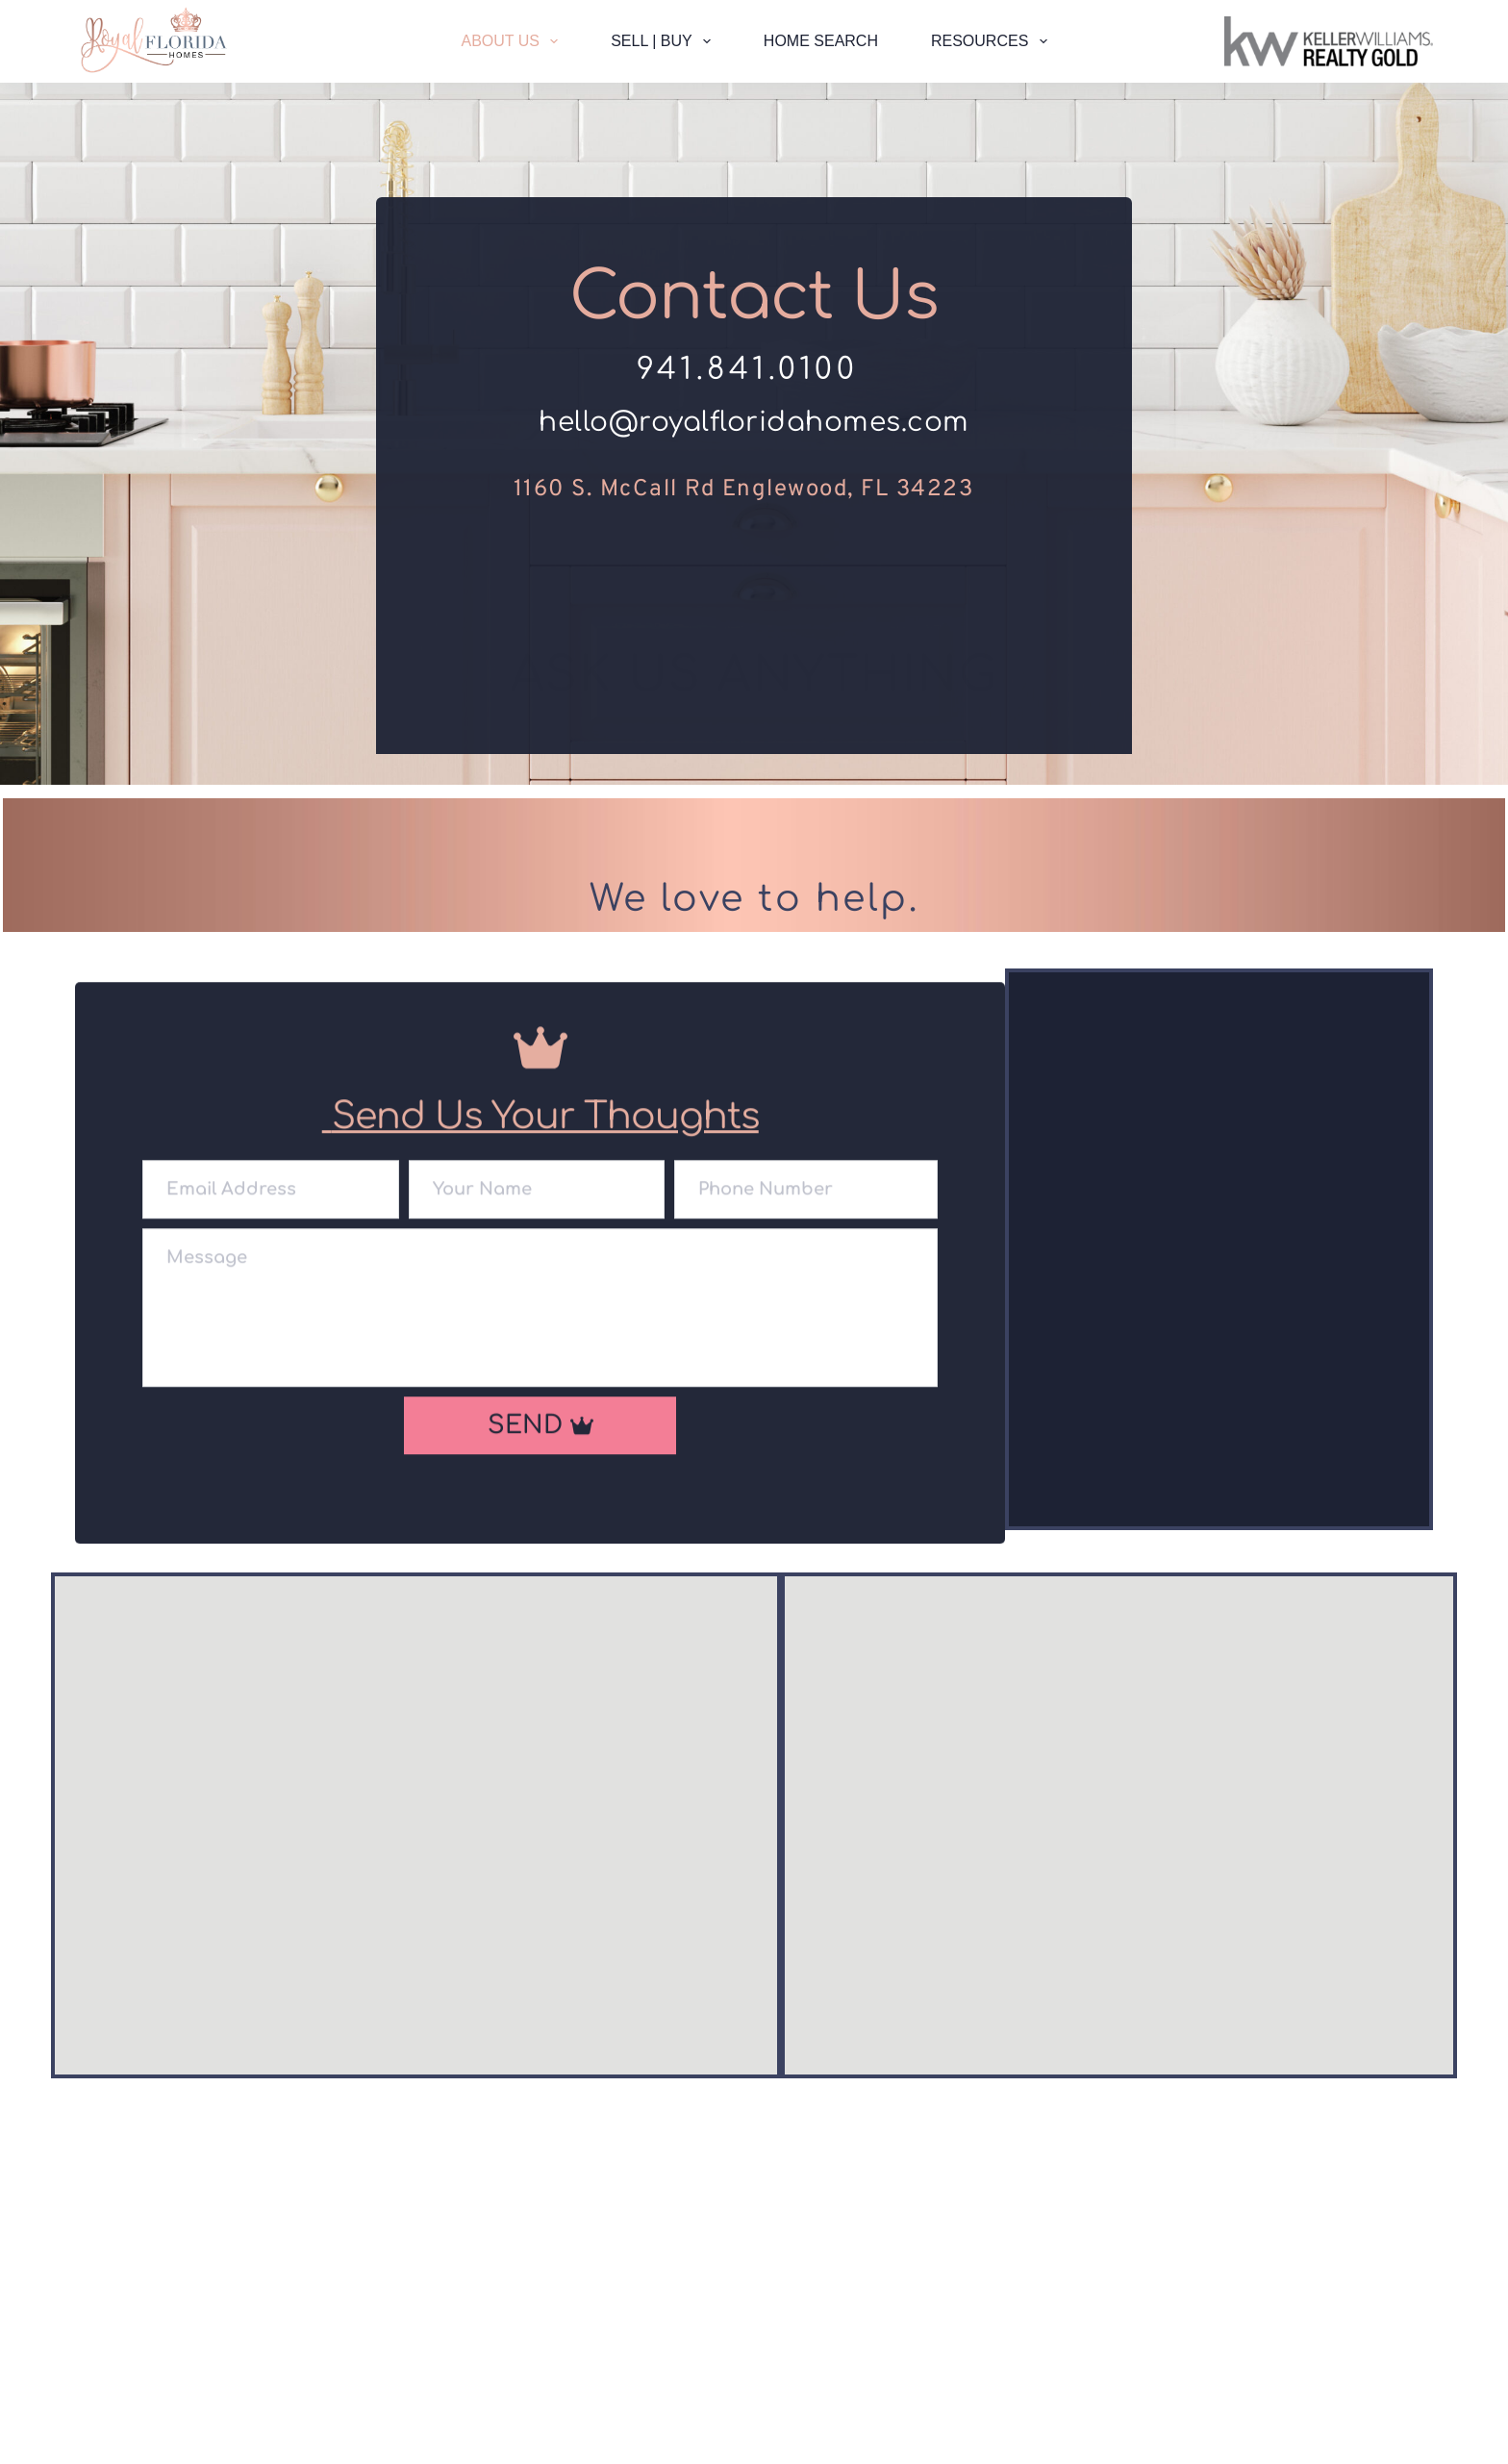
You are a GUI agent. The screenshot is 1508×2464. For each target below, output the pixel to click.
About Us (513, 41)
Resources (993, 41)
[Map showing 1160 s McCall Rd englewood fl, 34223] (1119, 1833)
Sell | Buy (664, 41)
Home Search (821, 41)
